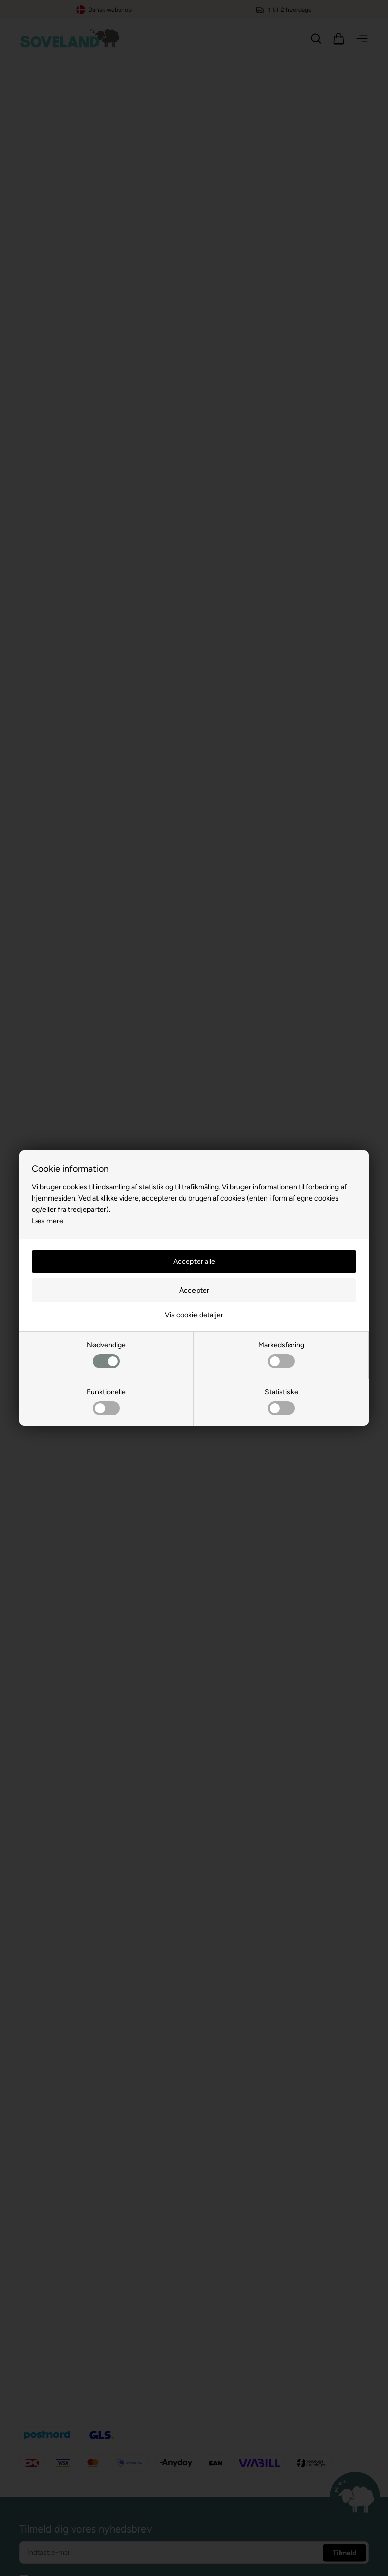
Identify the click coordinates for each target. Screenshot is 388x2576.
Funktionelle (106, 1401)
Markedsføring (281, 1354)
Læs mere (47, 1221)
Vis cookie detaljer (194, 1315)
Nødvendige (106, 1354)
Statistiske (281, 1401)
